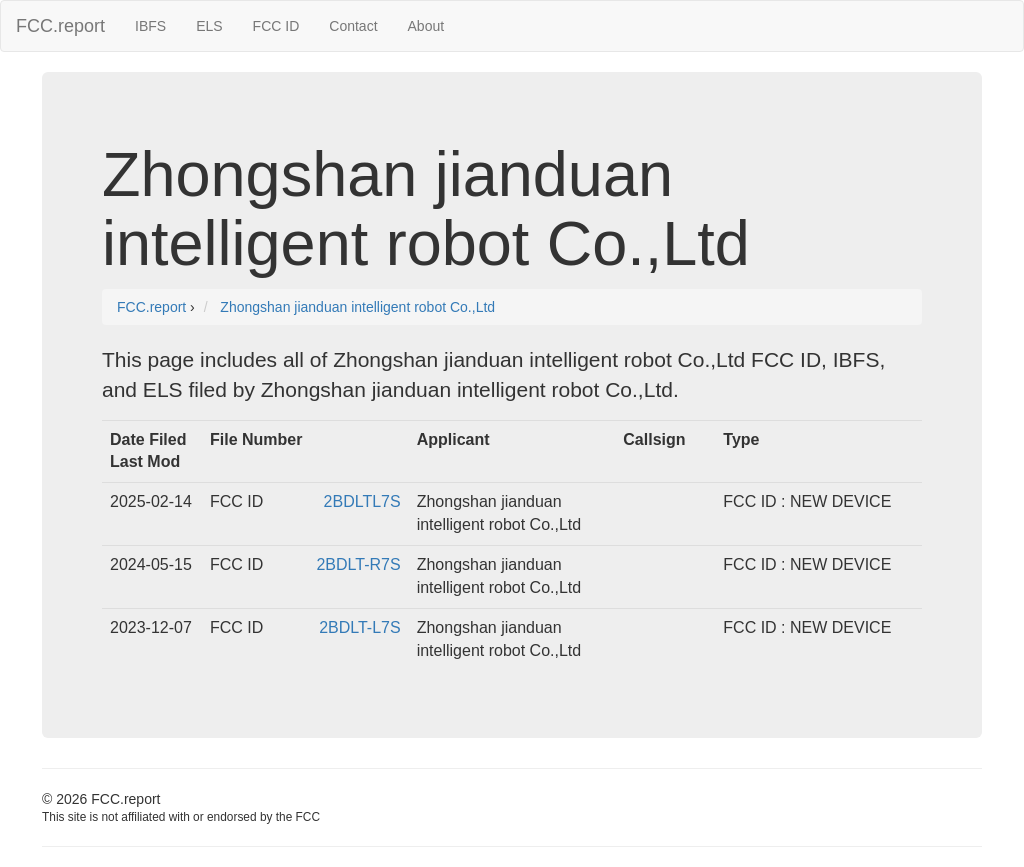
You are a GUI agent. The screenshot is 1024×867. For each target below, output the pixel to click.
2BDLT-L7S (360, 627)
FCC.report (60, 26)
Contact (353, 26)
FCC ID (276, 26)
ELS (209, 26)
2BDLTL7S (362, 501)
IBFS (150, 26)
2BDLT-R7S (358, 564)
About (426, 26)
